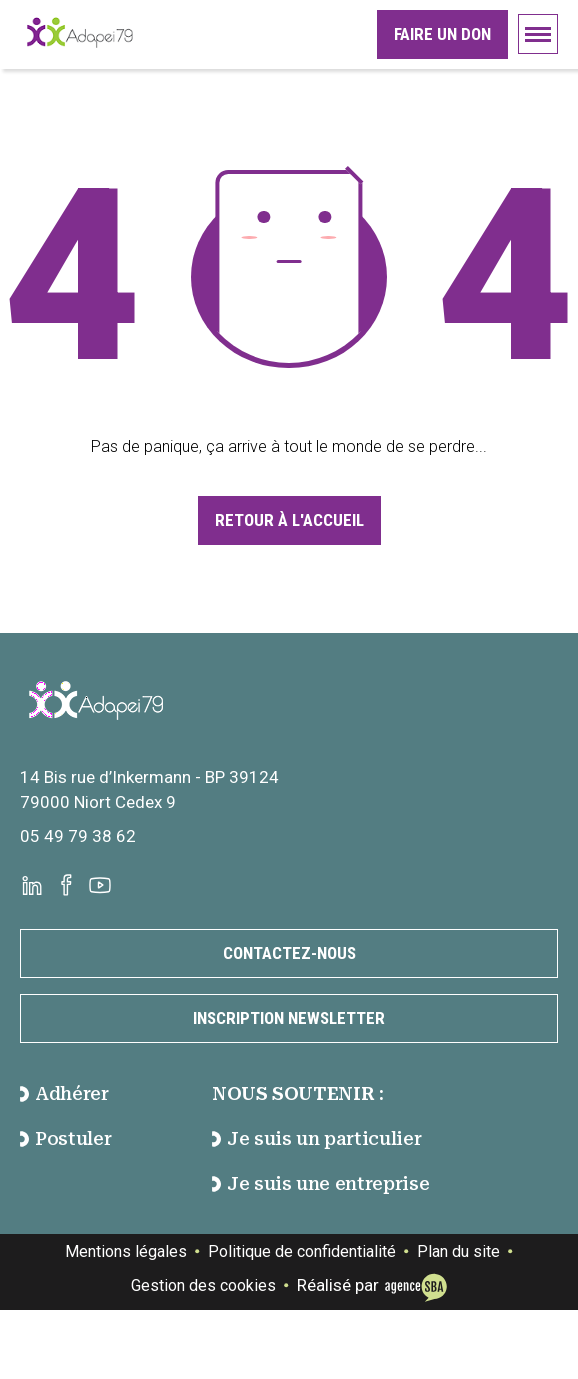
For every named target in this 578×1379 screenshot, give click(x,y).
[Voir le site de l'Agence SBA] (413, 1285)
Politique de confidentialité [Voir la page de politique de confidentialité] (302, 1251)
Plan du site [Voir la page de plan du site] (458, 1251)
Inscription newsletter (289, 1018)
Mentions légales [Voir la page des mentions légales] (126, 1251)
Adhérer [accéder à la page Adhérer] (64, 1093)
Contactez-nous (289, 953)
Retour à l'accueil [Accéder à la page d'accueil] (289, 520)
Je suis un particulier (316, 1138)
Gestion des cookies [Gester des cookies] (203, 1285)
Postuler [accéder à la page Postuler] (65, 1138)
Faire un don (442, 34)
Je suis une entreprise (320, 1183)
